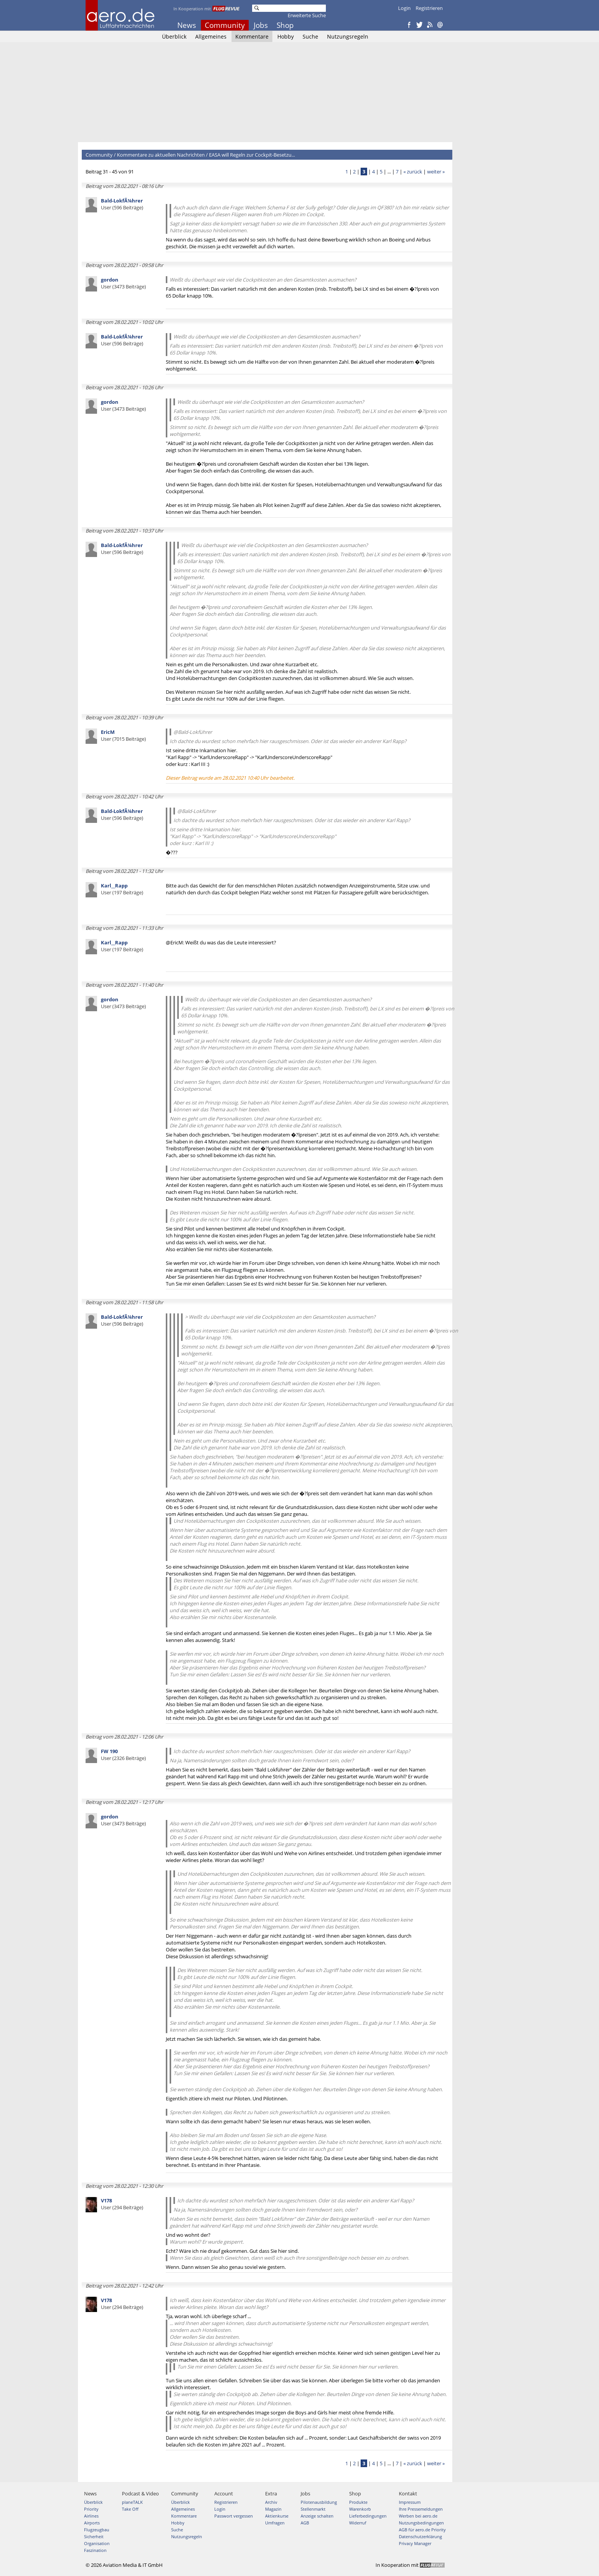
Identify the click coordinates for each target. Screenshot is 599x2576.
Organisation (97, 2543)
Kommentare (252, 36)
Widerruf (357, 2523)
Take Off (130, 2509)
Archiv (271, 2502)
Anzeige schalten (317, 2516)
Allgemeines (211, 36)
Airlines (91, 2516)
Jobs (261, 25)
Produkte (358, 2502)
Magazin (273, 2509)
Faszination (95, 2550)
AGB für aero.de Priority (422, 2529)
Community (225, 25)
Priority (91, 2509)
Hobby (285, 36)
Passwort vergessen (233, 2516)
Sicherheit (94, 2536)
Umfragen (275, 2523)
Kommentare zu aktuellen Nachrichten (161, 154)
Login (404, 8)
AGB (305, 2523)
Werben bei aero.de (418, 2516)
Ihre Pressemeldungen (421, 2509)
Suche (310, 36)
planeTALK (132, 2502)
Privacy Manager (415, 2543)
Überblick (174, 36)
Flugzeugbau (96, 2529)
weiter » (436, 171)
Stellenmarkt (313, 2509)
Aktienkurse (276, 2516)
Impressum (410, 2502)
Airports (92, 2523)
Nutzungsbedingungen (421, 2523)
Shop (285, 25)
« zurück (412, 171)
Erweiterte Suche (307, 15)
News (186, 25)
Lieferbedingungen (368, 2516)
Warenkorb (360, 2509)
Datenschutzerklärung (420, 2536)
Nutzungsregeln (347, 36)
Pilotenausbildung (319, 2502)
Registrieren (429, 8)
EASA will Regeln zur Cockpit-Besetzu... (252, 154)
